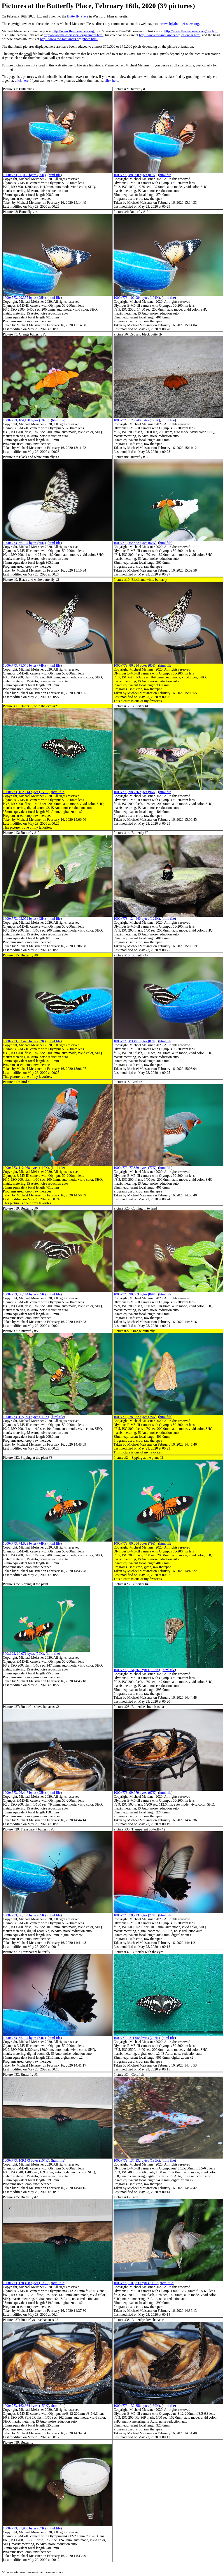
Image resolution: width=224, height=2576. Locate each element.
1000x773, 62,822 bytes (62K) (135, 543)
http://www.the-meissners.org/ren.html (191, 31)
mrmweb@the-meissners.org (179, 24)
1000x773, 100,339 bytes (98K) (136, 2283)
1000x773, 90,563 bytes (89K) (135, 1294)
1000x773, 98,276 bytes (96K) (135, 792)
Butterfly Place (77, 16)
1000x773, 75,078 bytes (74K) (24, 665)
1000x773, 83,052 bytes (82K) (24, 918)
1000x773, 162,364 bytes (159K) (26, 2405)
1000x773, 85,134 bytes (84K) (24, 2038)
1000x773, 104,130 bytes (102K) (26, 420)
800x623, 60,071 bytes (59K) (23, 1653)
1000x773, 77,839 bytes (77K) (135, 1168)
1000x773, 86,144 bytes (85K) (24, 1294)
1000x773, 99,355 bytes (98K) (24, 297)
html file (55, 175)
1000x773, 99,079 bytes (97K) (135, 1792)
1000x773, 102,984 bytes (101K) (137, 297)
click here (22, 80)
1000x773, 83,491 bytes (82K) (135, 1041)
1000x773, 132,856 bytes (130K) (137, 2405)
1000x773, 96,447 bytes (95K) (24, 1792)
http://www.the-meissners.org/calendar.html (169, 35)
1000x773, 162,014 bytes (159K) (26, 792)
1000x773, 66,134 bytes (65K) (24, 543)
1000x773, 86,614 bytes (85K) (135, 665)
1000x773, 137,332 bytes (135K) (137, 2160)
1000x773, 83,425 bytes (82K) (24, 1041)
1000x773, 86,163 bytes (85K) (24, 1915)
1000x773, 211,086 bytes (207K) (137, 2038)
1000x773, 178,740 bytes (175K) (137, 420)
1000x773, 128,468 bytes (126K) (26, 2283)
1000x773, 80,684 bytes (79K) (135, 1543)
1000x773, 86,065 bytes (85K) (24, 175)
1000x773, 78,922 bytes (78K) (135, 1417)
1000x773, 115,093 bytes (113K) (26, 1417)
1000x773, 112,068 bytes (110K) (26, 1168)
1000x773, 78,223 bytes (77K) (135, 1915)
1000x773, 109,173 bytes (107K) (26, 2160)
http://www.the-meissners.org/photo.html (69, 39)
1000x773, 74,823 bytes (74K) (24, 1543)
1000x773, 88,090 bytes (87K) (135, 175)
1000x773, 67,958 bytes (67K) (24, 2528)
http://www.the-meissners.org (73, 31)
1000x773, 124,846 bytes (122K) (137, 918)
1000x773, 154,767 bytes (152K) (137, 1670)
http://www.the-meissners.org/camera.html (73, 35)
